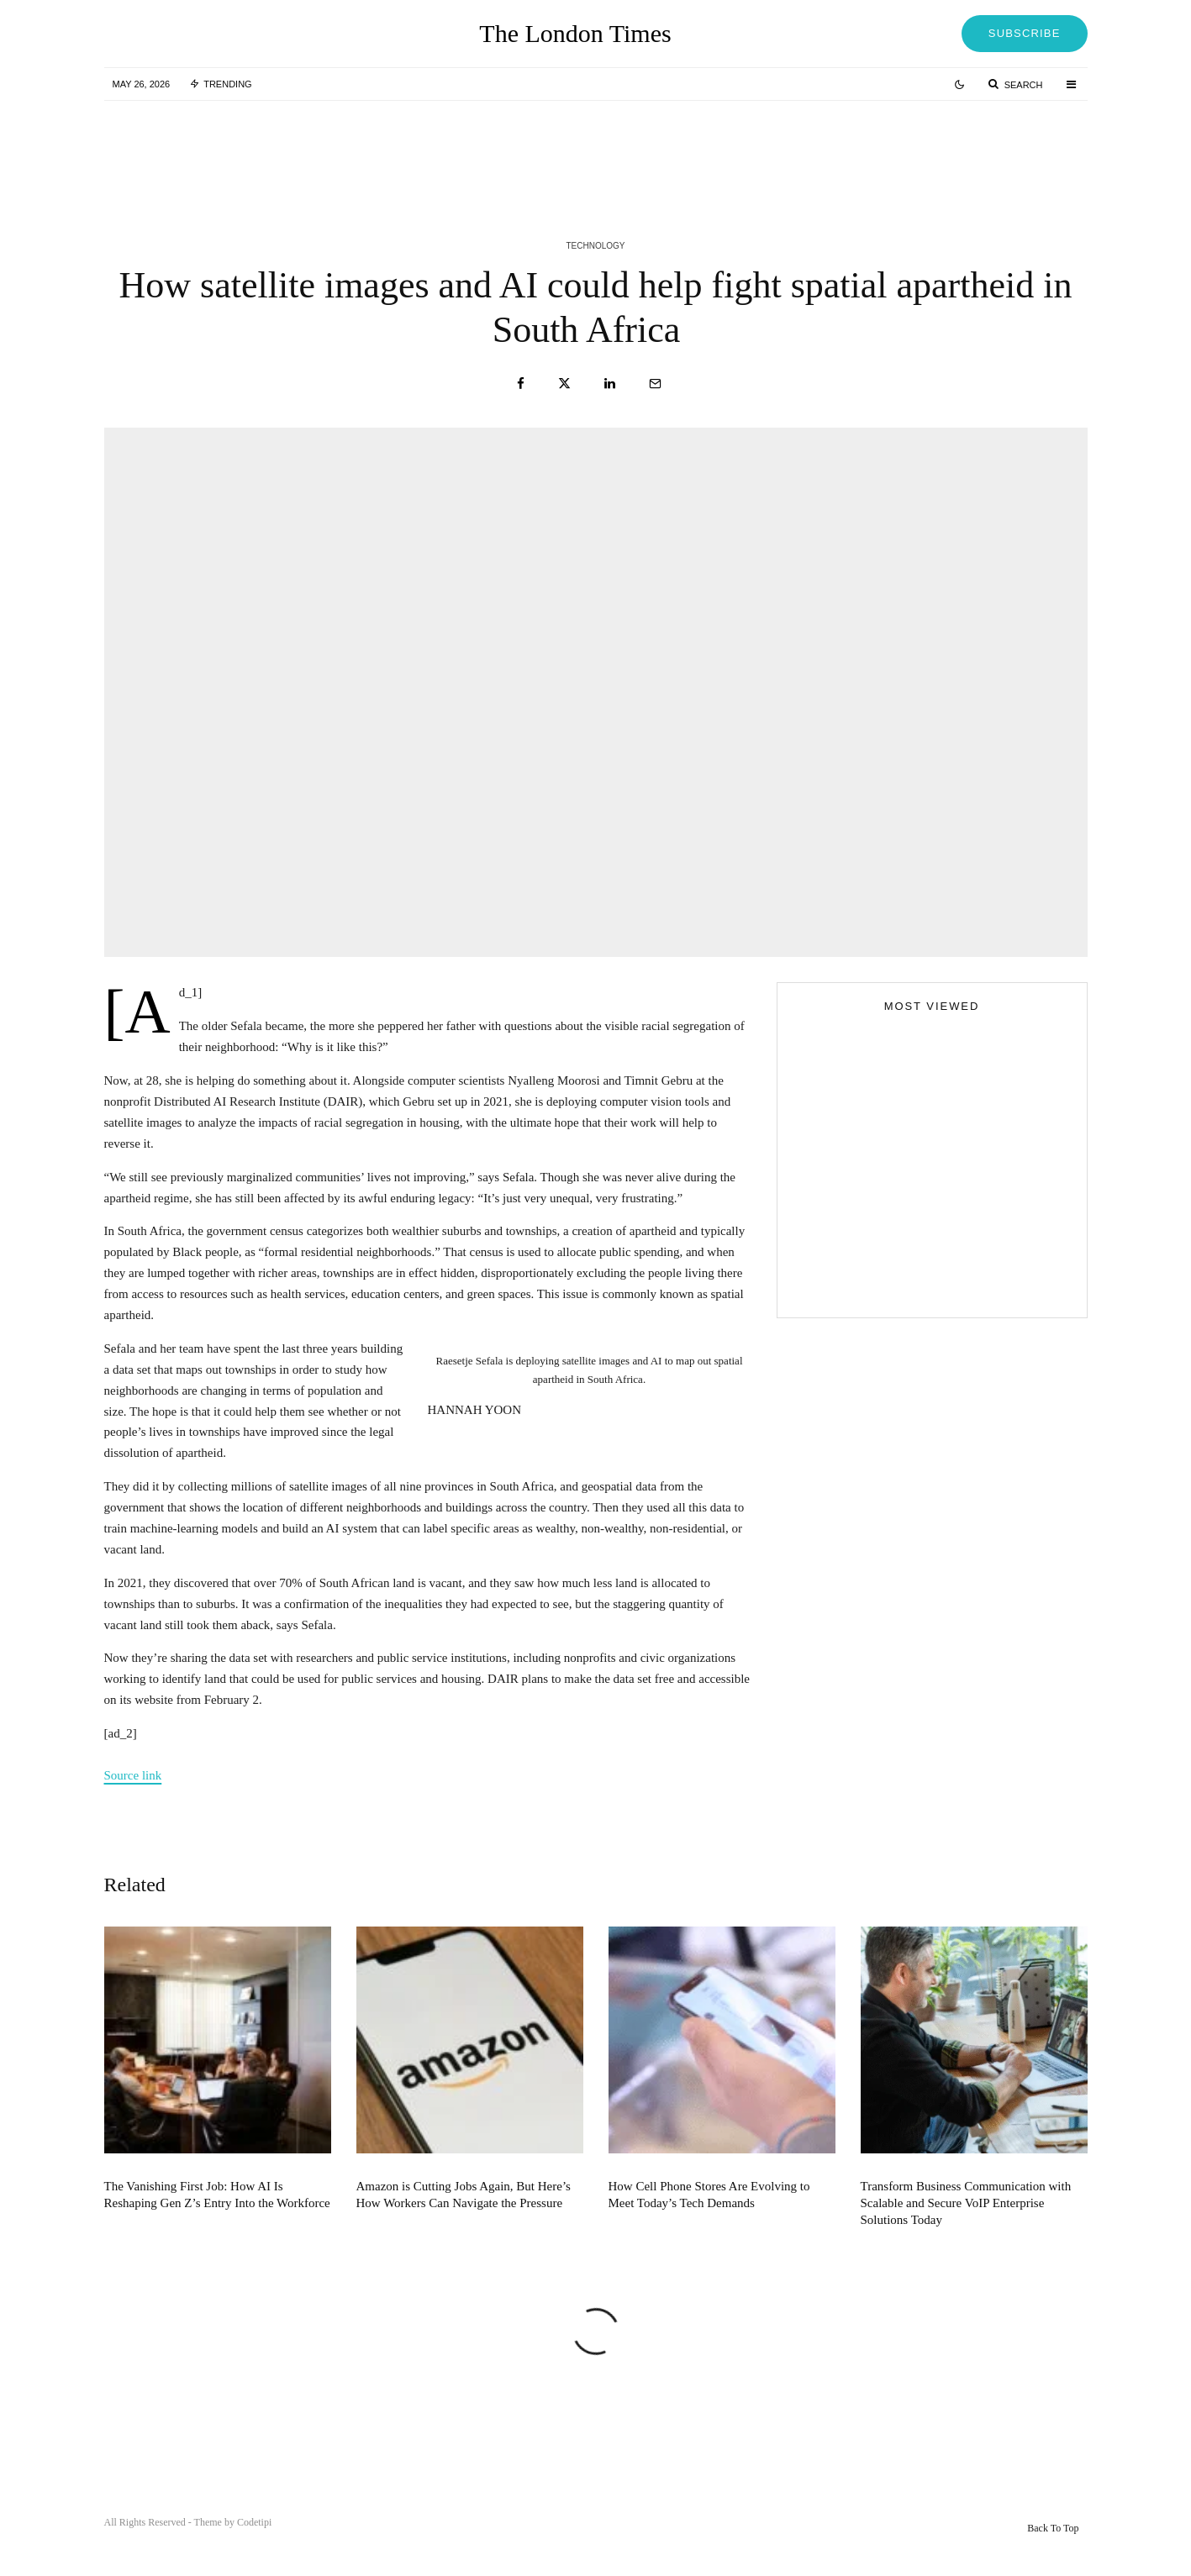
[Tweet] (564, 383)
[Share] (520, 383)
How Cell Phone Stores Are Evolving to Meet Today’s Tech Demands (709, 2226)
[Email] (655, 383)
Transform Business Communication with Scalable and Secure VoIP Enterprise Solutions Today (966, 2234)
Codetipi (254, 2522)
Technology (595, 245)
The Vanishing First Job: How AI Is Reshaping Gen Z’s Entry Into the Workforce (217, 2226)
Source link (133, 1775)
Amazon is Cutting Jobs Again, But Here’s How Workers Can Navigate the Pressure (463, 2226)
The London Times (575, 33)
